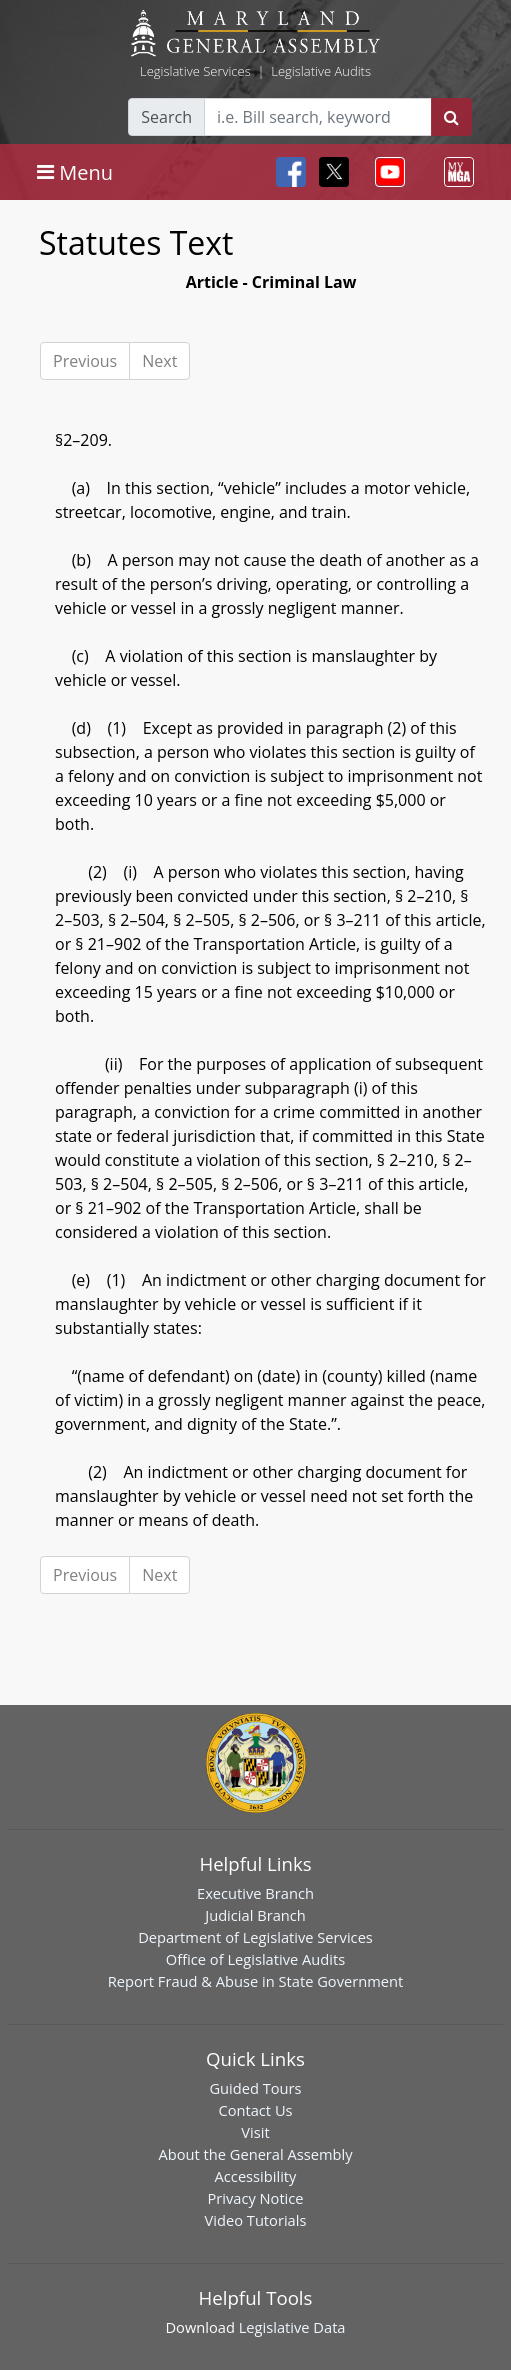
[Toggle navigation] (75, 172)
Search (166, 117)
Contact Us (255, 2110)
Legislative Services (195, 71)
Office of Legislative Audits (255, 1959)
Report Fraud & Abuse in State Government (255, 1981)
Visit (255, 2132)
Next (159, 361)
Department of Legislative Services (255, 1937)
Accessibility (256, 2176)
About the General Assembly (255, 2154)
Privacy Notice (255, 2198)
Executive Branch (255, 1893)
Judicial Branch (255, 1915)
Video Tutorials (256, 2220)
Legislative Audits (321, 71)
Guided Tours (255, 2088)
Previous (85, 361)
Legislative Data (292, 2327)
